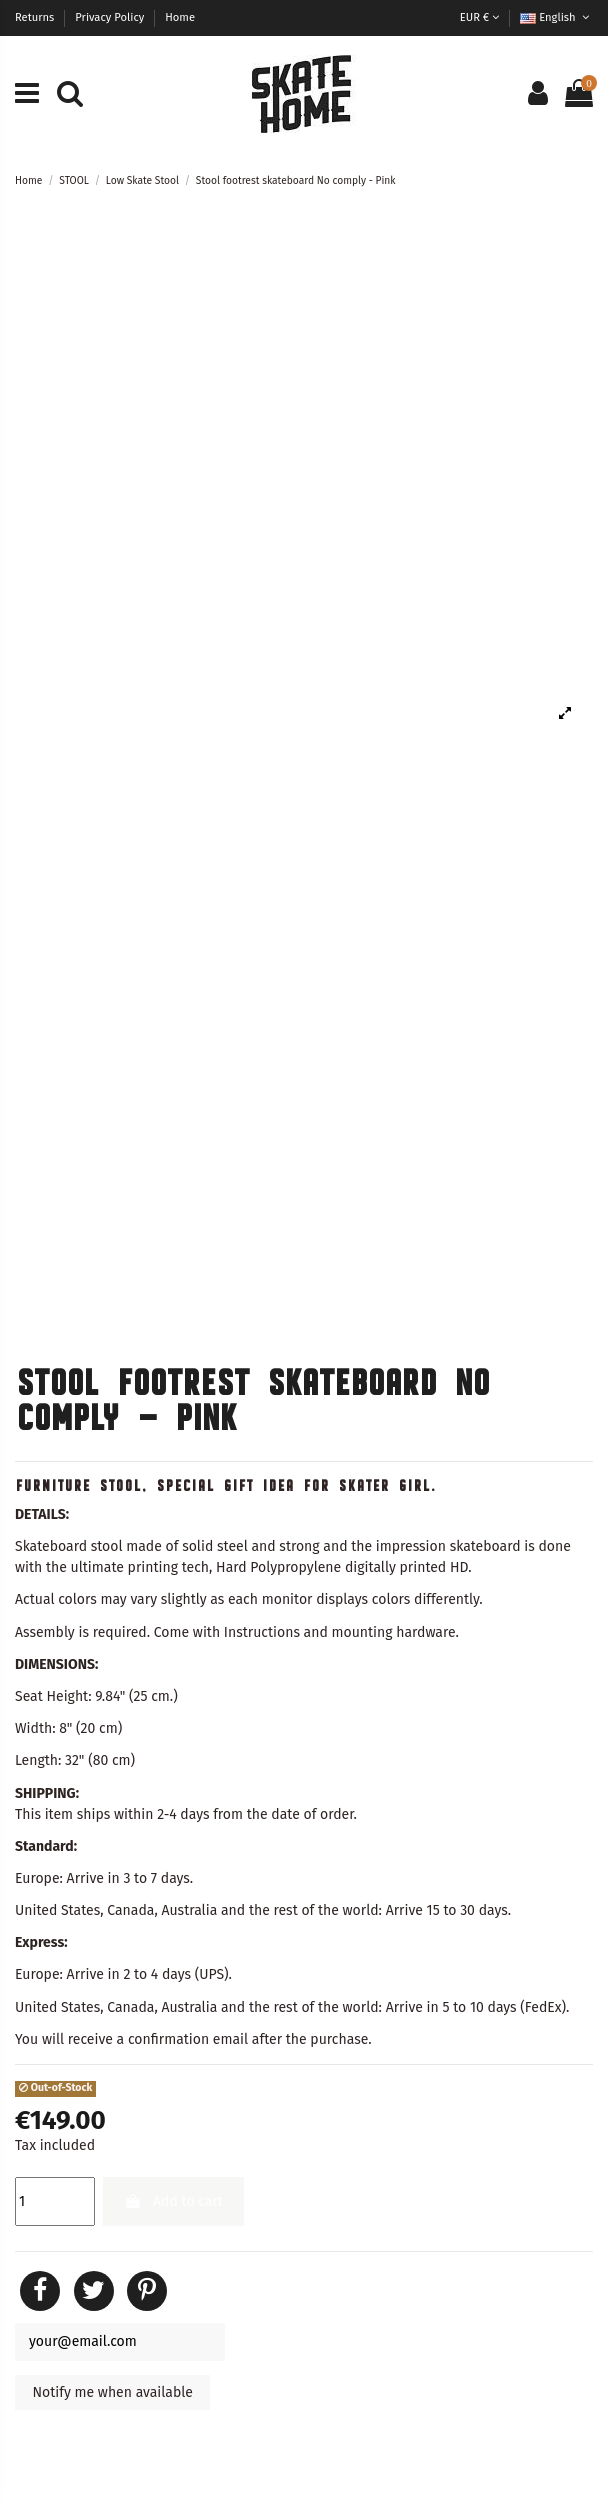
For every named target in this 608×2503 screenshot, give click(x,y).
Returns (36, 17)
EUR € (480, 17)
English (556, 17)
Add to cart (173, 2201)
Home (180, 17)
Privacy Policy (111, 17)
